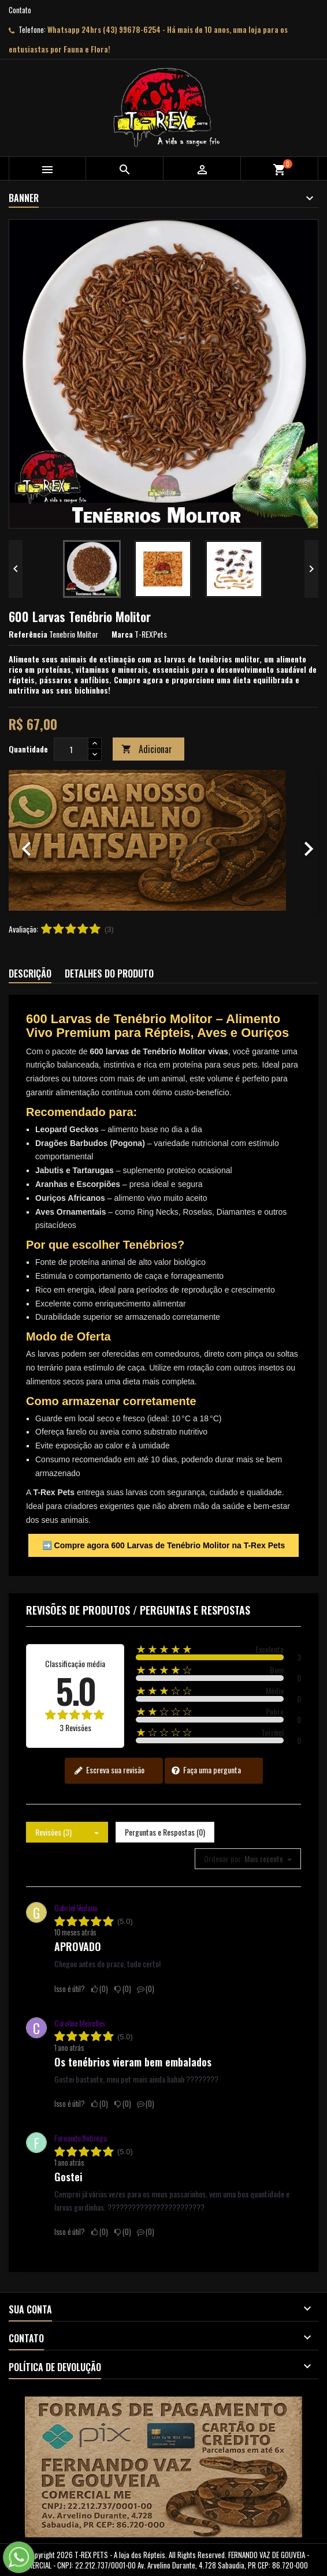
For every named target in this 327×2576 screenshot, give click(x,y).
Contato (20, 10)
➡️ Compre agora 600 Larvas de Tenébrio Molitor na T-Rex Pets (163, 1545)
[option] (163, 840)
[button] (32, 840)
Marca (122, 634)
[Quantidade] (71, 749)
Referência (28, 634)
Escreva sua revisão (109, 1769)
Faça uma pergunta (206, 1769)
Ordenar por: (223, 1859)
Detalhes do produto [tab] (109, 973)
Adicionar (146, 749)
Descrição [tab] (30, 973)
